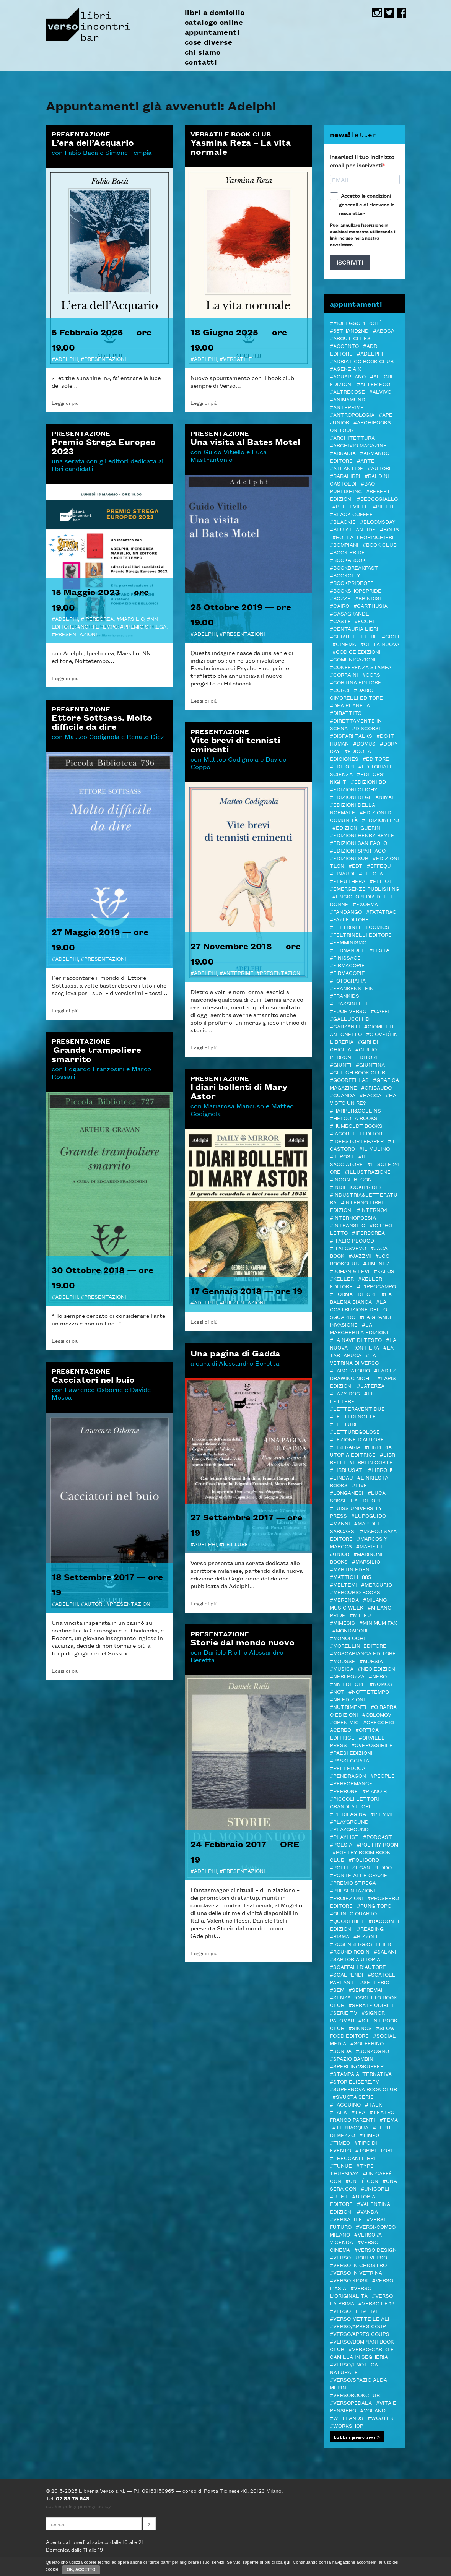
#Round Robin (350, 1951)
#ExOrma (365, 904)
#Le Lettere (352, 1397)
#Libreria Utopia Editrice (361, 1450)
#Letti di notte (353, 1416)
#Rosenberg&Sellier (360, 1943)
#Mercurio (376, 1584)
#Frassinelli (348, 1003)
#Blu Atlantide (353, 529)
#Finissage (345, 957)
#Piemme (382, 1813)
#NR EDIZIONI (347, 1699)
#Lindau (341, 1477)
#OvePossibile (372, 1745)
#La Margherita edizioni (359, 1328)
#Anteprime (347, 407)
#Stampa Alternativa (361, 2073)
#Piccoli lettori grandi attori (354, 1802)
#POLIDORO (363, 1859)
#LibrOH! (380, 1469)
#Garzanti (345, 1026)
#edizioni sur (349, 858)
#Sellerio (374, 1982)
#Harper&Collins (355, 1110)
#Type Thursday (352, 2169)
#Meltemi (343, 1584)
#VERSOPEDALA (351, 2402)
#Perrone (344, 1791)
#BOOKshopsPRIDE (355, 590)
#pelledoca (347, 1768)
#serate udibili (370, 2005)
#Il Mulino (374, 1148)
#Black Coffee (351, 514)
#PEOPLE (382, 1775)
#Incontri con (351, 1179)
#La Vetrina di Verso (354, 1358)
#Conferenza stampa (360, 667)
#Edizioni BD (368, 781)
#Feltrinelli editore (361, 934)
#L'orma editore (353, 1294)
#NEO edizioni (377, 1668)
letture (235, 1544)
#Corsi (372, 674)
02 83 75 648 (73, 2498)
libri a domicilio (215, 12)
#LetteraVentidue (357, 1408)
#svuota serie (353, 2096)
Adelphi (66, 358)
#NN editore (347, 1684)
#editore (376, 758)
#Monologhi (347, 1638)
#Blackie (343, 521)
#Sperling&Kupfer (357, 2066)
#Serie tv (343, 2012)
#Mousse (342, 1661)
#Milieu (360, 1615)
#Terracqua (350, 2127)
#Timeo (340, 2142)
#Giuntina (370, 1064)
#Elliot (381, 881)
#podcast (377, 1836)
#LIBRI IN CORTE (371, 1462)
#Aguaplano (348, 376)
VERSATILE (237, 358)
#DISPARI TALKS (351, 735)
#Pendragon (348, 1775)
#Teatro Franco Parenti (362, 2115)
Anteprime (238, 972)
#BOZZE (340, 598)
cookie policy (61, 2505)
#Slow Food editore (362, 2031)
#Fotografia (348, 980)
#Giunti (341, 1064)
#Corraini (344, 674)
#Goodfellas (349, 1079)
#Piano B (374, 1791)
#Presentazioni (352, 1890)
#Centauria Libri (354, 628)
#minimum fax (378, 1622)
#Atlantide (346, 468)
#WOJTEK (381, 2418)
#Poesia (341, 1844)
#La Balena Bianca (361, 1297)
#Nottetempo (368, 1691)
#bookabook (348, 560)
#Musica (341, 1668)
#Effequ (379, 865)
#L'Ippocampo (376, 1286)
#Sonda (341, 2051)
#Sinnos (360, 2028)
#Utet (339, 2196)
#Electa (371, 873)
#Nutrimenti (348, 1706)
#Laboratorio (350, 1370)
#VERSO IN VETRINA (356, 2272)
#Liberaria (345, 1446)
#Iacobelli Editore (358, 1133)
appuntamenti (212, 32)
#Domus (364, 743)
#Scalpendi (346, 1974)
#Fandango (346, 911)
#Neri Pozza (347, 1676)
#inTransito (347, 1225)
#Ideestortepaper (357, 1141)
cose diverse (209, 42)
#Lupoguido (368, 1515)
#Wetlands (346, 2418)
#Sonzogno (372, 2051)
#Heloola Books (354, 1118)
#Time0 (369, 2135)
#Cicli (390, 636)
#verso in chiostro (358, 2265)
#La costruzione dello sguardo (358, 1309)
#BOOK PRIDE (347, 552)
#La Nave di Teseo (356, 1339)
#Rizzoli (365, 1936)
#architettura (352, 437)
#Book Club (380, 544)
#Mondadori (350, 1630)
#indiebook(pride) (355, 1187)
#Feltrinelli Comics (359, 927)
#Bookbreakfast (354, 567)
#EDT (355, 865)
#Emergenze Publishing (364, 888)
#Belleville (350, 506)
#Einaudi (342, 873)
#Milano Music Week (358, 1603)
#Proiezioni (346, 1898)
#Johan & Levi (350, 1271)
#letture (344, 1424)
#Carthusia (370, 605)
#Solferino (367, 2043)
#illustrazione (368, 1171)
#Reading (370, 1928)
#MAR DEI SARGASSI (354, 1527)
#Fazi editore (349, 919)
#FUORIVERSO (348, 1011)
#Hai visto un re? (364, 1098)
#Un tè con (361, 2181)
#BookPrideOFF (351, 582)
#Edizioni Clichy (354, 789)
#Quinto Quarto (353, 1913)
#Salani (385, 1951)
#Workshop (346, 2425)
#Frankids (344, 995)
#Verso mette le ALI (359, 2318)
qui (287, 2564)
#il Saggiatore (348, 1160)
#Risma (339, 1936)
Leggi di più (65, 402)
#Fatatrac (381, 911)
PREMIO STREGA (145, 626)
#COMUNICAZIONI (353, 659)
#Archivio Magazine (358, 445)
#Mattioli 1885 (350, 1576)
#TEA (358, 2112)
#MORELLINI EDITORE (358, 1645)
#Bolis (389, 529)
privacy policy (94, 2505)
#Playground (349, 1821)
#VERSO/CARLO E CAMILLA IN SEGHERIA (362, 2352)
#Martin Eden (350, 1569)
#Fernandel (347, 949)
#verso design (375, 2249)
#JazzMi (359, 1255)
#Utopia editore (352, 2199)
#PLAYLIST (344, 1836)
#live (359, 1485)
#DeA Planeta (350, 705)
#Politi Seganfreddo (361, 1867)
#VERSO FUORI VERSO (358, 2257)
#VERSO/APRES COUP (358, 2326)
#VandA (367, 2211)
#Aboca (383, 330)
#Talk (338, 2112)
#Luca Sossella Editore (358, 1496)
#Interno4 (372, 1209)
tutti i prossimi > (357, 2437)
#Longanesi (346, 1492)
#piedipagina (348, 1813)
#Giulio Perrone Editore (354, 1053)
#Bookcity (345, 575)
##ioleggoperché (356, 322)
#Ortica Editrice (354, 1733)
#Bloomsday (378, 521)
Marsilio (132, 618)
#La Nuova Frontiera (363, 1343)
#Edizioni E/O (380, 819)
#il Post (342, 1156)
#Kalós (384, 1271)
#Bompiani (344, 544)
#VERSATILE (346, 2219)
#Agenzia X (345, 368)
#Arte (365, 460)
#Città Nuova (379, 644)
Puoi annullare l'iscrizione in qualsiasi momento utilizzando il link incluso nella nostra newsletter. (363, 234)
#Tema (388, 2119)
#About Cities (350, 338)
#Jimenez (376, 1263)
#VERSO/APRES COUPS (359, 2333)
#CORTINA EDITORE (355, 682)
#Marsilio (366, 1561)
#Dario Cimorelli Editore (356, 693)
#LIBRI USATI (347, 1469)
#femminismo (348, 942)
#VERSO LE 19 (376, 2303)
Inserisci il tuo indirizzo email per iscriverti (362, 161)
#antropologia (352, 414)
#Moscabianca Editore (363, 1653)
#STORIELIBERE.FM (354, 2081)
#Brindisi (368, 598)
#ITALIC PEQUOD (352, 1240)
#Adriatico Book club (362, 361)
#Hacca (370, 1095)
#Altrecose (347, 391)
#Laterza (370, 1385)
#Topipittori (373, 2150)
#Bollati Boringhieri (363, 537)
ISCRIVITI (350, 262)
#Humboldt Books (356, 1125)
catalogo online (214, 22)
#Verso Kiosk (349, 2280)
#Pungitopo (374, 1905)
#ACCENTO (344, 345)
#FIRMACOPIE (347, 972)
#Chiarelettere (354, 636)
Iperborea (99, 618)
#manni (340, 1523)
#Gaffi (380, 1011)
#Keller (342, 1278)
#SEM (337, 1989)
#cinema (344, 644)
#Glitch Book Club (357, 1072)
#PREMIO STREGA (353, 1882)
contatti (201, 62)
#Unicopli (375, 2188)
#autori (379, 468)
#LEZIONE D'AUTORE (357, 1439)
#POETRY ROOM (377, 1844)
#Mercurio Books (355, 1592)
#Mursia (371, 1661)
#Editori (342, 766)
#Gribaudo (376, 1087)
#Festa (379, 949)
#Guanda (342, 1095)
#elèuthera (347, 881)
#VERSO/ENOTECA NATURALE (354, 2368)
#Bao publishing (352, 487)
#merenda (344, 1599)
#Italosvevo (348, 1248)
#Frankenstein (352, 988)
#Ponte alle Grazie (359, 1875)
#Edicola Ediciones (350, 754)
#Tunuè (341, 2165)
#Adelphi (370, 353)
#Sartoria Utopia (355, 1959)
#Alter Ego (373, 384)
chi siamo (203, 52)
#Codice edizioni (356, 651)
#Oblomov (376, 1714)
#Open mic (344, 1722)
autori (94, 1603)
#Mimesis (342, 1622)
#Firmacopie (347, 965)
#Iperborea (368, 1232)
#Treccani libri (352, 2158)
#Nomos (381, 1684)
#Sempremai (365, 1989)
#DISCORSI (366, 728)
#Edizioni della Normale (352, 808)
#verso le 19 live (354, 2311)
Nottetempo (99, 626)
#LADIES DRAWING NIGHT (363, 1374)
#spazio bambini (352, 2058)
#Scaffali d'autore (358, 1966)
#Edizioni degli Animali (363, 797)
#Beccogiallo (377, 498)
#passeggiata (349, 1760)
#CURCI (340, 690)
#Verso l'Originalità (350, 2291)
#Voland (373, 2410)
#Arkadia (343, 452)
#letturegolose (355, 1431)
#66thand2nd (349, 330)
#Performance (351, 1783)
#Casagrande (349, 613)
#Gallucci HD (350, 1018)
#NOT (337, 1691)
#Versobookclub (355, 2395)
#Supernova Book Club (363, 2089)
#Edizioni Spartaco (358, 850)
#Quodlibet (347, 1921)
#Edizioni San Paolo (358, 842)
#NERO (378, 1676)
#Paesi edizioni (351, 1752)
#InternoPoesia (353, 1217)
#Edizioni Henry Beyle (362, 835)
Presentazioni (105, 358)
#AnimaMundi (348, 399)
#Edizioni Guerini (357, 827)
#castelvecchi (352, 621)
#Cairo (339, 605)
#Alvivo (380, 391)
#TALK (373, 2104)
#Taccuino (345, 2104)
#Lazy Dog (345, 1393)
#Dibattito (345, 712)
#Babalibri (345, 475)
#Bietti (383, 506)
